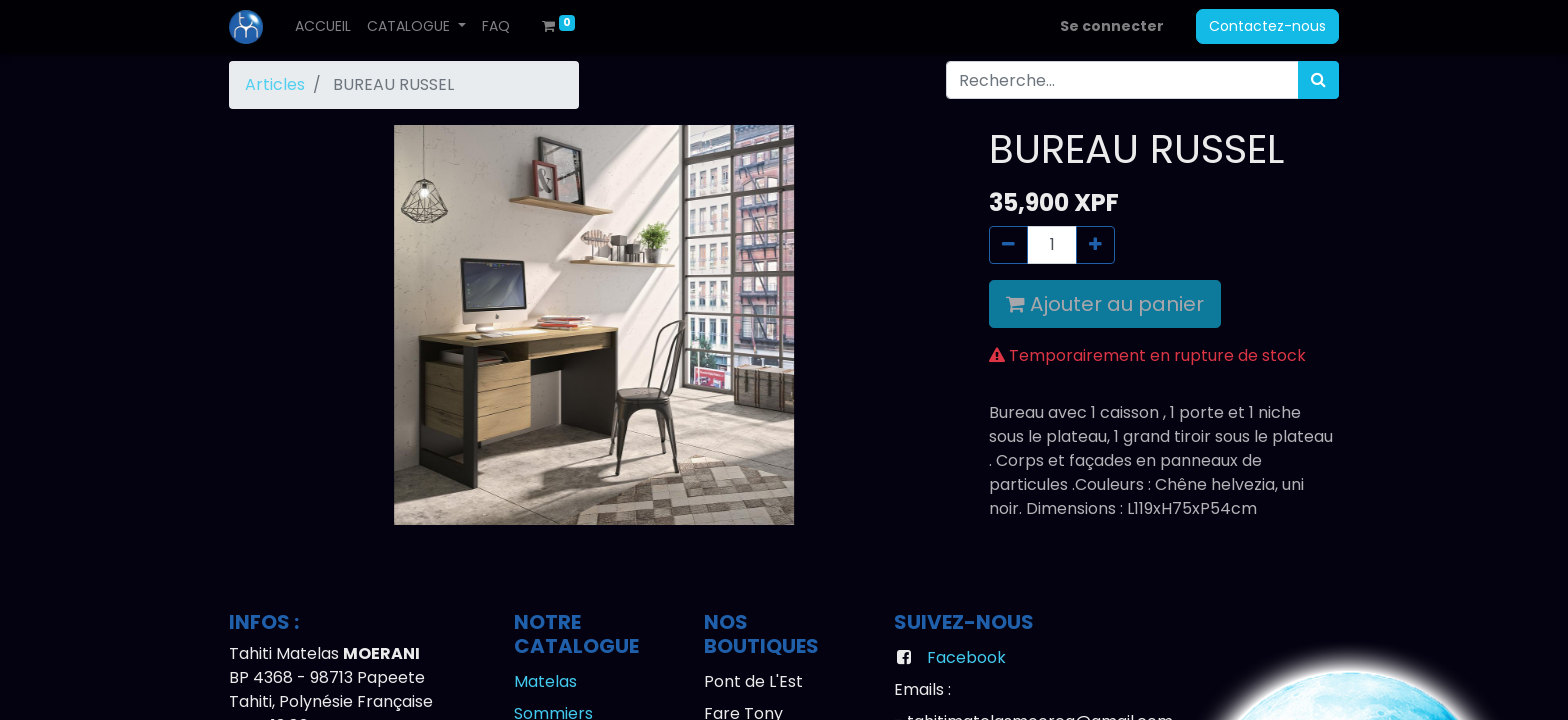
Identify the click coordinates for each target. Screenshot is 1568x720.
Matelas (545, 681)
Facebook (966, 657)
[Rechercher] (1318, 80)
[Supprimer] (1008, 245)
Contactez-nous (1267, 26)
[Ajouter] (1095, 245)
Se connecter (1112, 26)
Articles (275, 84)
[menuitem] (323, 26)
